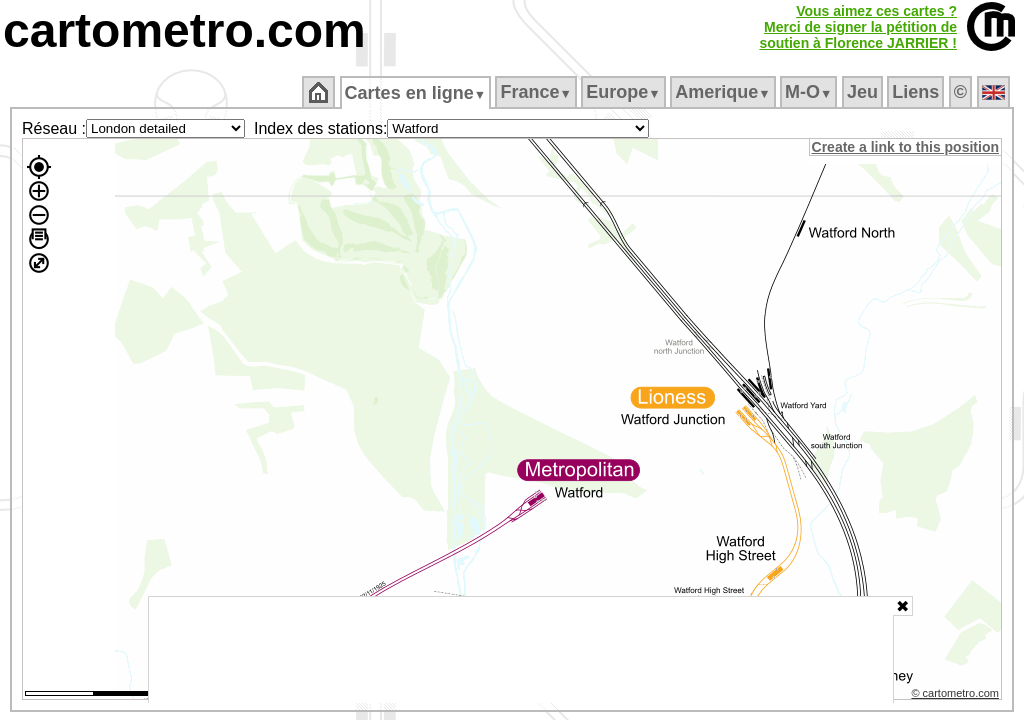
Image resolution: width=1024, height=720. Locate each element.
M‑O (810, 92)
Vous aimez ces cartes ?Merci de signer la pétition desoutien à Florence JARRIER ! (858, 27)
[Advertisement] (521, 650)
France (537, 92)
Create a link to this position (906, 147)
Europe (625, 92)
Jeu (863, 92)
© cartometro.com (957, 696)
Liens (917, 92)
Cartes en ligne (416, 93)
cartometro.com (184, 30)
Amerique (724, 92)
